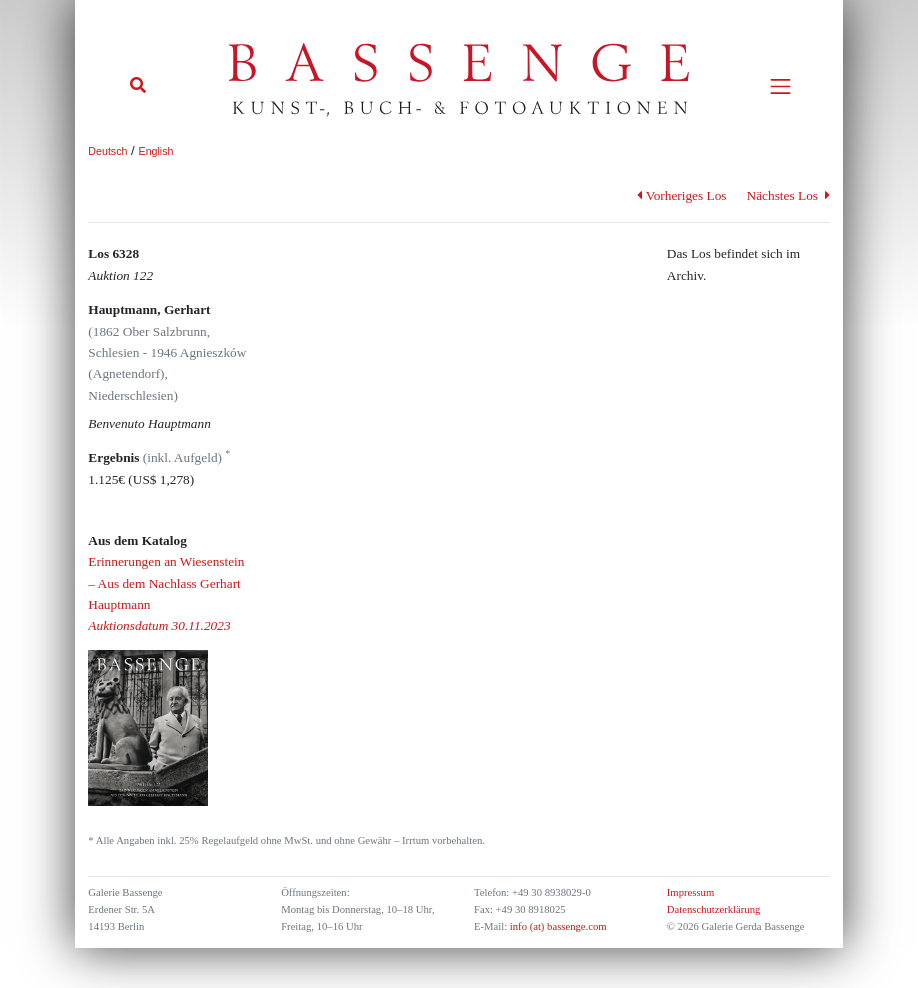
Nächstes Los (788, 195)
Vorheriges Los (681, 195)
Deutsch (107, 151)
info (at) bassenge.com (556, 926)
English (156, 151)
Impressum (690, 892)
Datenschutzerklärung (714, 909)
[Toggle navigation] (780, 86)
